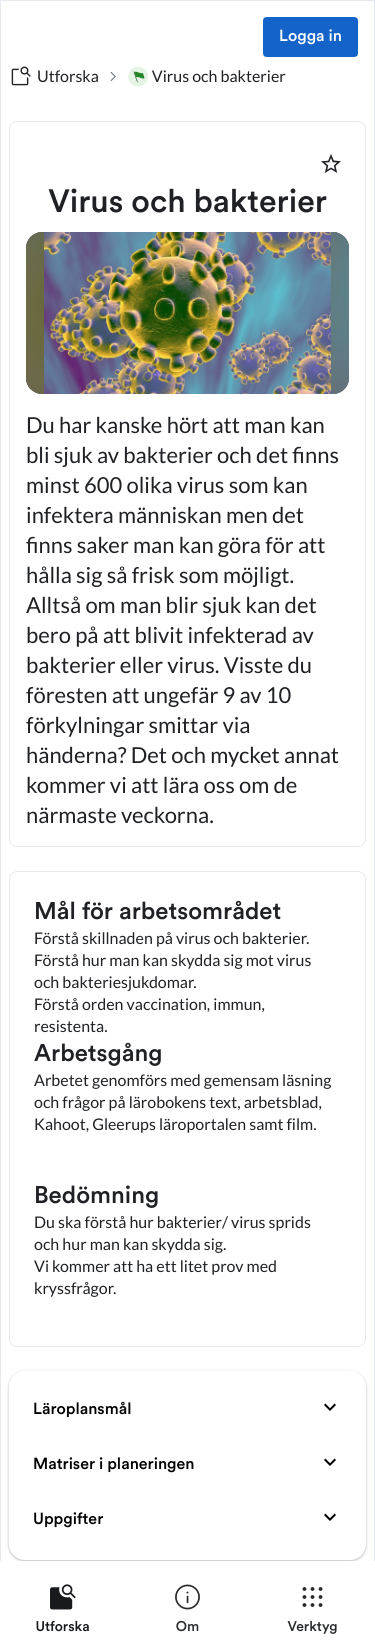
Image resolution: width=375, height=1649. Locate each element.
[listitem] (62, 1613)
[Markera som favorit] (331, 164)
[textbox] (187, 1109)
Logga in (310, 37)
